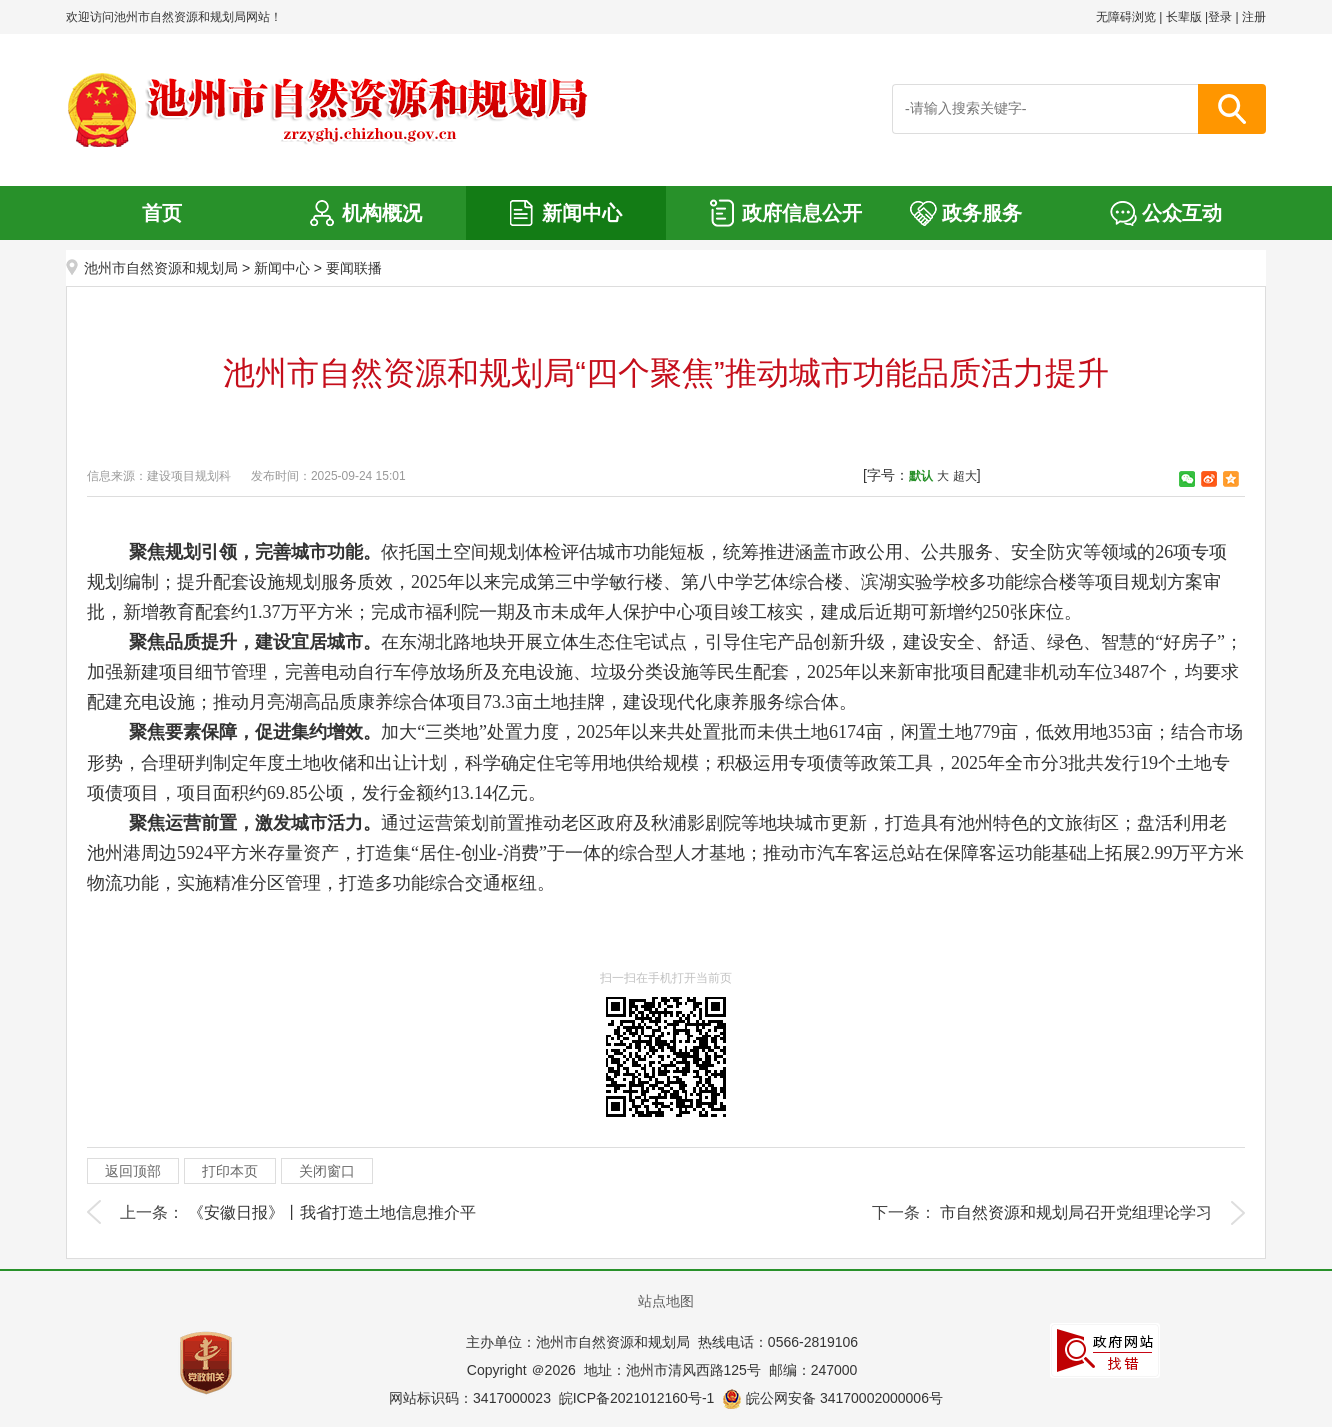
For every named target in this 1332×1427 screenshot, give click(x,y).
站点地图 (666, 1301)
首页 (162, 213)
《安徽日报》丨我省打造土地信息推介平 (332, 1212)
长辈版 (1184, 17)
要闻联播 (354, 268)
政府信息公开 (802, 213)
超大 (965, 476)
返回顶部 (133, 1171)
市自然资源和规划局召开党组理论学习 (1076, 1212)
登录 (1220, 17)
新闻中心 (582, 213)
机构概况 (382, 213)
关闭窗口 (327, 1171)
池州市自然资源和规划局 (161, 268)
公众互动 (1182, 213)
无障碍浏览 (1126, 17)
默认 (921, 476)
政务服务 (982, 213)
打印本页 (230, 1171)
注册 (1254, 17)
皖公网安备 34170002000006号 (832, 1398)
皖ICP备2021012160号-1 (637, 1398)
